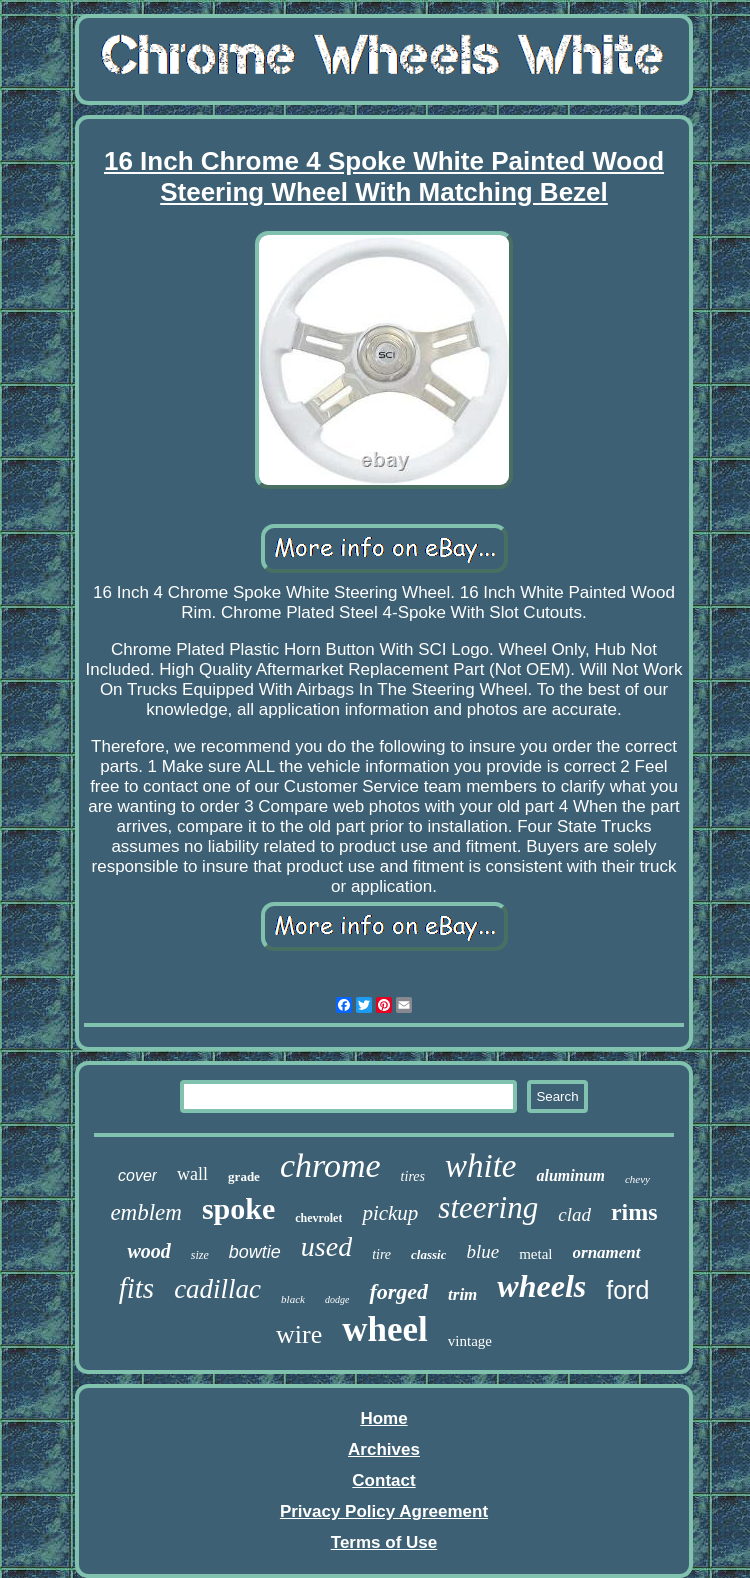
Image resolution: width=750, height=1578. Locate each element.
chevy (637, 1179)
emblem (146, 1212)
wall (192, 1174)
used (326, 1246)
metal (535, 1254)
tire (381, 1254)
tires (413, 1176)
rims (634, 1212)
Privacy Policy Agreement (384, 1511)
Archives (384, 1449)
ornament (607, 1252)
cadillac (217, 1289)
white (481, 1166)
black (293, 1299)
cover (137, 1175)
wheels (541, 1286)
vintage (470, 1341)
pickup (390, 1213)
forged (398, 1291)
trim (462, 1294)
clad (574, 1214)
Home (383, 1418)
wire (299, 1334)
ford (627, 1290)
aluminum (570, 1175)
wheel (385, 1329)
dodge (337, 1299)
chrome (330, 1165)
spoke (238, 1208)
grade (244, 1176)
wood (148, 1251)
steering (488, 1207)
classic (428, 1254)
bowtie (255, 1252)
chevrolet (318, 1218)
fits (136, 1288)
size (200, 1255)
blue (482, 1251)
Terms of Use (384, 1542)
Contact (383, 1480)
